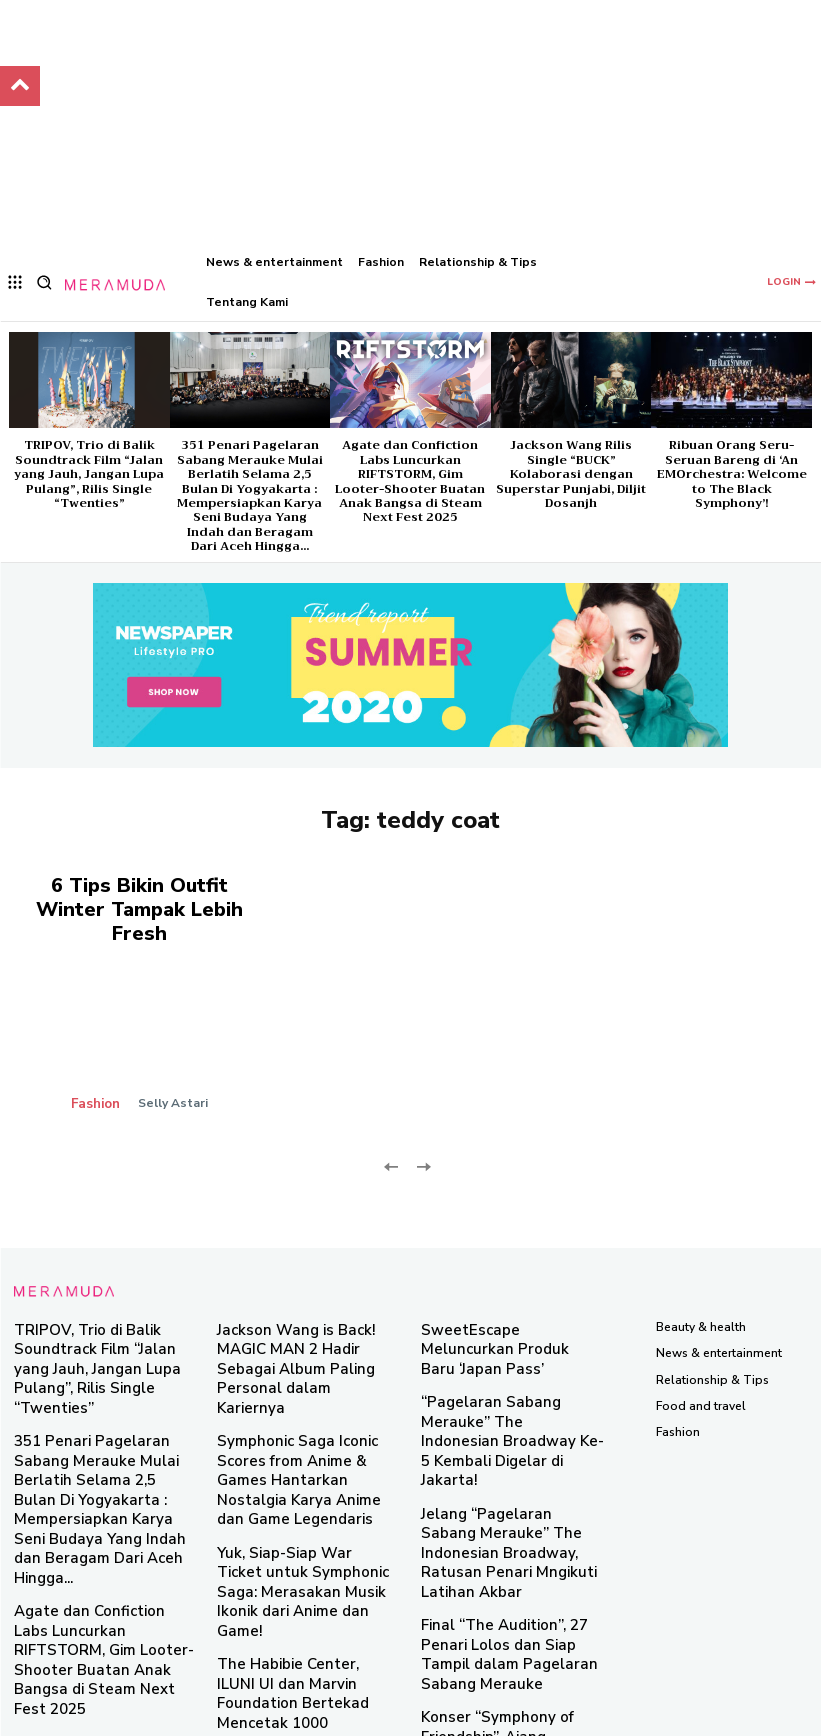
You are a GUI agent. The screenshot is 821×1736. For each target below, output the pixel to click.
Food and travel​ (701, 1372)
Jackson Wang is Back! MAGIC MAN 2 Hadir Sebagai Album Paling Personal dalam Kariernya (301, 1320)
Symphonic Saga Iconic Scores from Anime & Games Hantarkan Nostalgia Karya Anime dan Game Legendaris (308, 1400)
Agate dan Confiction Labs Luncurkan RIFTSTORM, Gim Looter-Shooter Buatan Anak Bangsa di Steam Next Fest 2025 (410, 481)
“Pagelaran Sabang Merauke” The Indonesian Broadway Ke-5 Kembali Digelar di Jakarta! (511, 1360)
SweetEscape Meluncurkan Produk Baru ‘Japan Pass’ (497, 1305)
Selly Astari (170, 1069)
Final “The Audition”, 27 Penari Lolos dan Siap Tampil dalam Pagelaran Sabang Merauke (507, 1504)
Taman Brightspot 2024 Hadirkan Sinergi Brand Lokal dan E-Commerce (299, 1630)
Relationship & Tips (712, 1346)
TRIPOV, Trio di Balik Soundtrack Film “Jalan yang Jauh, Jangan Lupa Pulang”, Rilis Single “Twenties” (89, 474)
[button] (44, 282)
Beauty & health (701, 1293)
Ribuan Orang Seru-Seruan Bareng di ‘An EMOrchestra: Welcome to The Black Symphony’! (732, 474)
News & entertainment (719, 1320)
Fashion (97, 1069)
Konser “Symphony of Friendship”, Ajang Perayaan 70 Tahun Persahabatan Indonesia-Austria (512, 1575)
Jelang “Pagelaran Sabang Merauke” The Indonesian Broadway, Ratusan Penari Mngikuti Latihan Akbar (497, 1432)
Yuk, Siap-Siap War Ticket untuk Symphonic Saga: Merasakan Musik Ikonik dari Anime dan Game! (307, 1479)
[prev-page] (391, 1131)
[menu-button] (15, 282)
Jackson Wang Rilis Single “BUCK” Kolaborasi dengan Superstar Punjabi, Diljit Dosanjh (571, 474)
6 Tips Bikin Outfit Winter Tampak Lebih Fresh (139, 892)
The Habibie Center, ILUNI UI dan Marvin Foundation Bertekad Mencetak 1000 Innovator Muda (298, 1558)
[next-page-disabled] (423, 1131)
